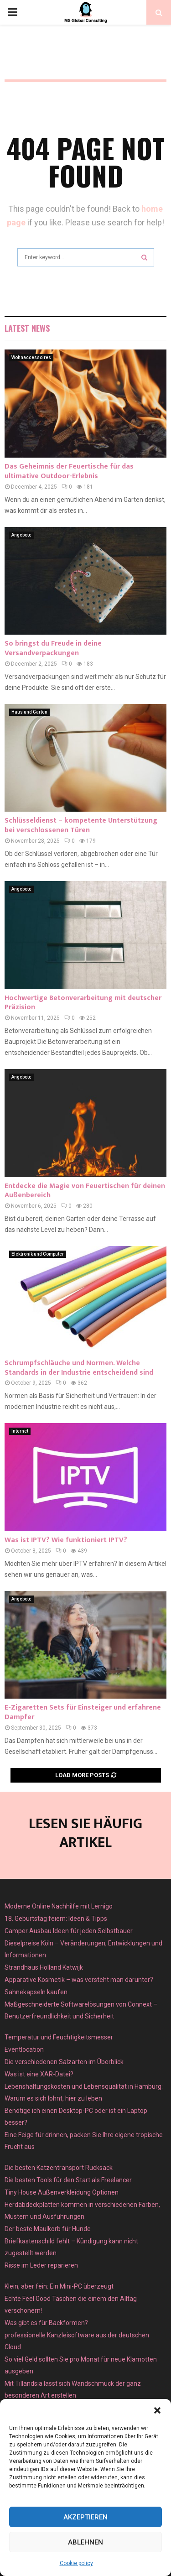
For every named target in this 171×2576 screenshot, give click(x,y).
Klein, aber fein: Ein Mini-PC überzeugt (59, 2286)
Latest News (27, 328)
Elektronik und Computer (37, 1254)
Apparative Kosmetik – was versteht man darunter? (79, 1979)
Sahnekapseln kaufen (36, 1992)
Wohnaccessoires (31, 357)
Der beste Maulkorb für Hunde (48, 2228)
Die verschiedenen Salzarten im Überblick (64, 2061)
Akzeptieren (85, 2517)
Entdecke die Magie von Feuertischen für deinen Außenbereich (85, 1191)
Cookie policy (76, 2563)
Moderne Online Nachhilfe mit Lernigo (59, 1906)
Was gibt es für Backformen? (46, 2322)
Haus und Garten (29, 711)
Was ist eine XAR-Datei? (39, 2074)
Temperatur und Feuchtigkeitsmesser (59, 2037)
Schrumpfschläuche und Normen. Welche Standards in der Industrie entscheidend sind (79, 1368)
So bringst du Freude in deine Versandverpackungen (53, 648)
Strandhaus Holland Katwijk (44, 1967)
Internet (19, 1431)
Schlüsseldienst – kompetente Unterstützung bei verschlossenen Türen (81, 825)
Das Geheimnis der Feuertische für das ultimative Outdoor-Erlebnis (69, 471)
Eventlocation (24, 2049)
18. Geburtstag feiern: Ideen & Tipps (56, 1918)
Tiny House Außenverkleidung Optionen (62, 2192)
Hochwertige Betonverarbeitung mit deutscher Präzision (83, 1003)
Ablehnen (85, 2542)
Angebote (21, 534)
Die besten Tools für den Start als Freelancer (68, 2180)
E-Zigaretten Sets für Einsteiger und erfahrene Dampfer (83, 1712)
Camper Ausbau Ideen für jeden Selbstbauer (69, 1931)
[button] (157, 2410)
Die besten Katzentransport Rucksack (59, 2167)
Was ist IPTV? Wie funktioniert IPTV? (66, 1540)
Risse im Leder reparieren (41, 2265)
